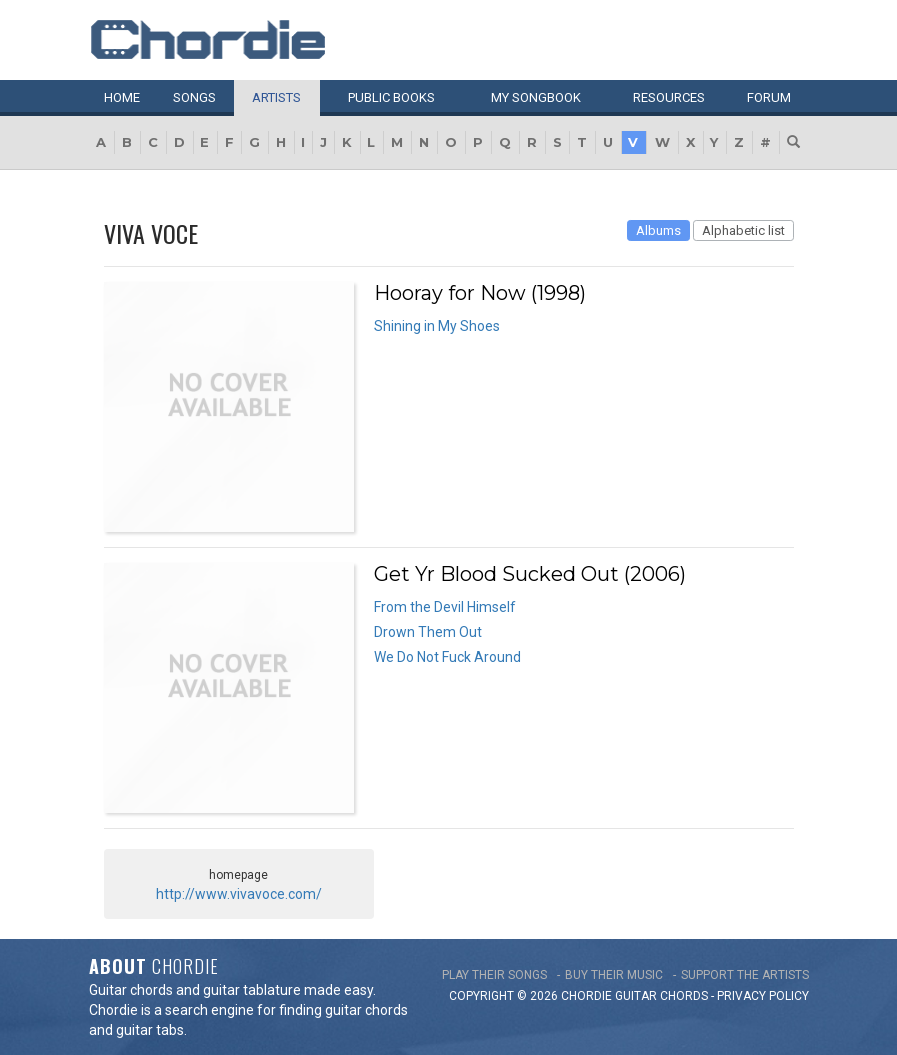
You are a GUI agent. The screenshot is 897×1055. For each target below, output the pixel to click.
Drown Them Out (428, 632)
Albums (658, 230)
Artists (276, 97)
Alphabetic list (743, 230)
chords (684, 996)
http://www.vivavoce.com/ (239, 894)
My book (536, 97)
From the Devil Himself (445, 607)
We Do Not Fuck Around (447, 657)
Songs (194, 97)
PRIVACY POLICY (763, 996)
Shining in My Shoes (437, 326)
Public (391, 97)
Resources (669, 97)
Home (122, 97)
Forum (769, 97)
